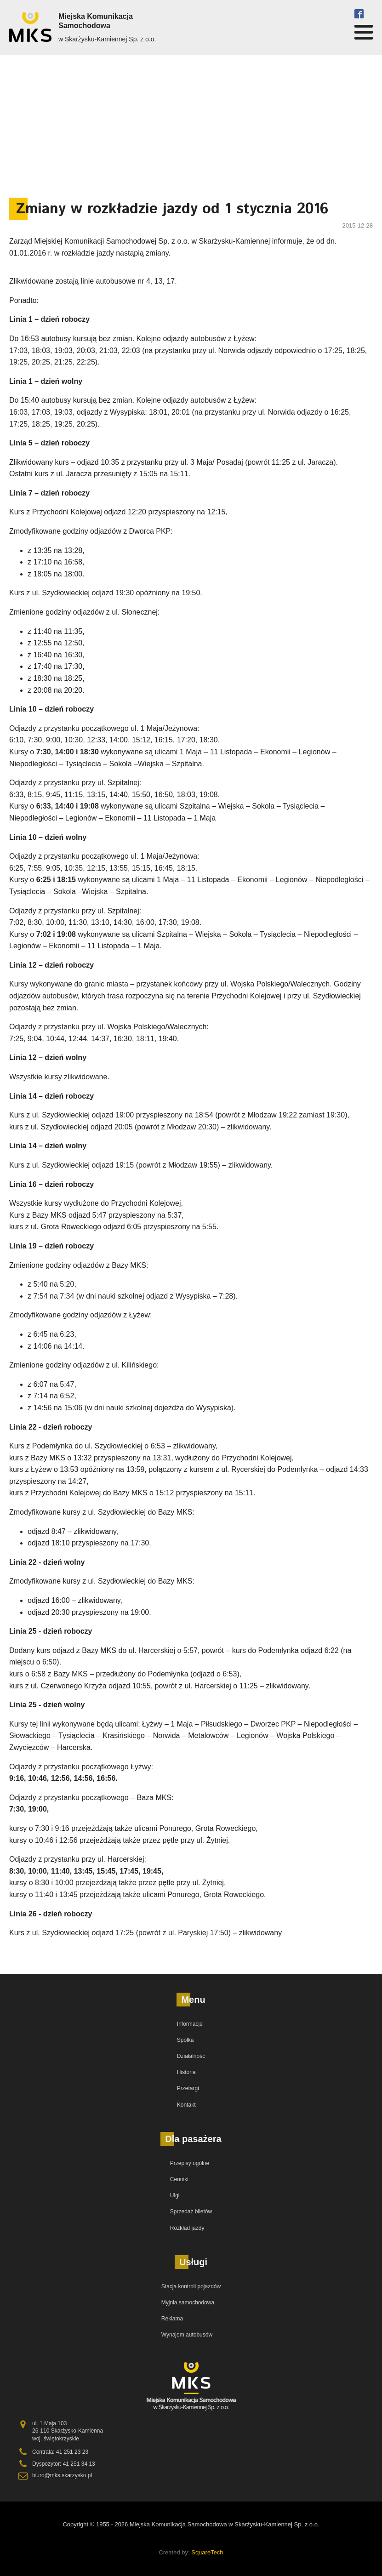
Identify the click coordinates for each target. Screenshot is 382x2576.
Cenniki (179, 2179)
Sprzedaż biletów (191, 2211)
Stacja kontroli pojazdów (191, 2286)
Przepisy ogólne (189, 2163)
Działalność (191, 2056)
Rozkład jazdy (187, 2228)
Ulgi (175, 2195)
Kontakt (186, 2105)
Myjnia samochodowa (187, 2302)
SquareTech (207, 2552)
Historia (186, 2072)
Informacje (190, 2024)
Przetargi (188, 2088)
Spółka (185, 2040)
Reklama (172, 2318)
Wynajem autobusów (186, 2334)
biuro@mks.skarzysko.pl (62, 2475)
